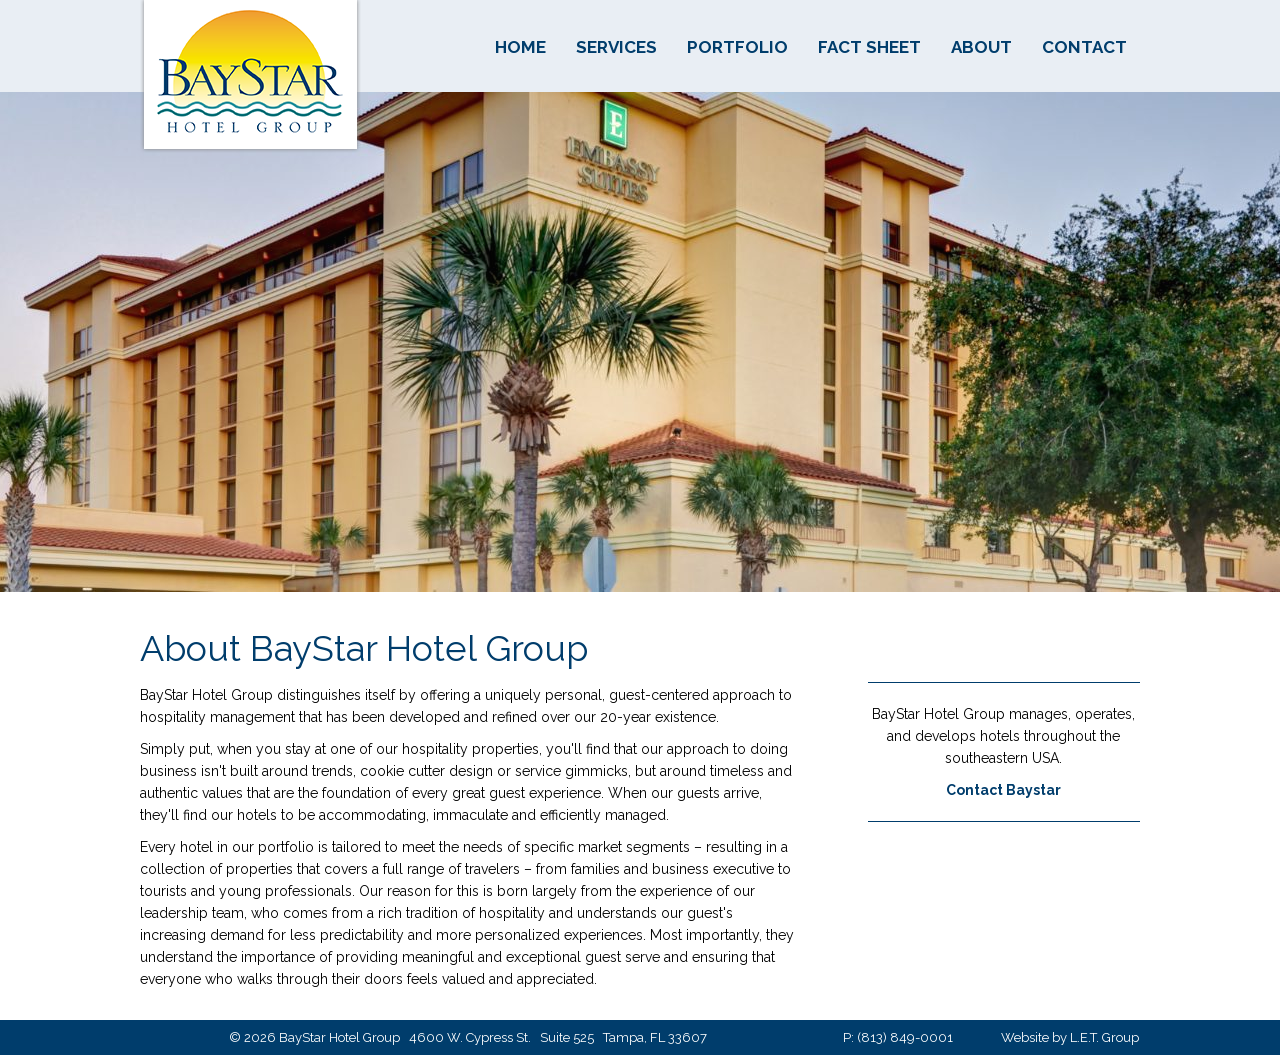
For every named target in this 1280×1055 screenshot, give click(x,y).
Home (520, 47)
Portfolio (737, 47)
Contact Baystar (1003, 790)
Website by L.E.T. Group (1070, 1037)
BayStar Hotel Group (250, 76)
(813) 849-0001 (905, 1037)
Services (616, 47)
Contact (1084, 47)
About (981, 47)
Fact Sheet (869, 47)
